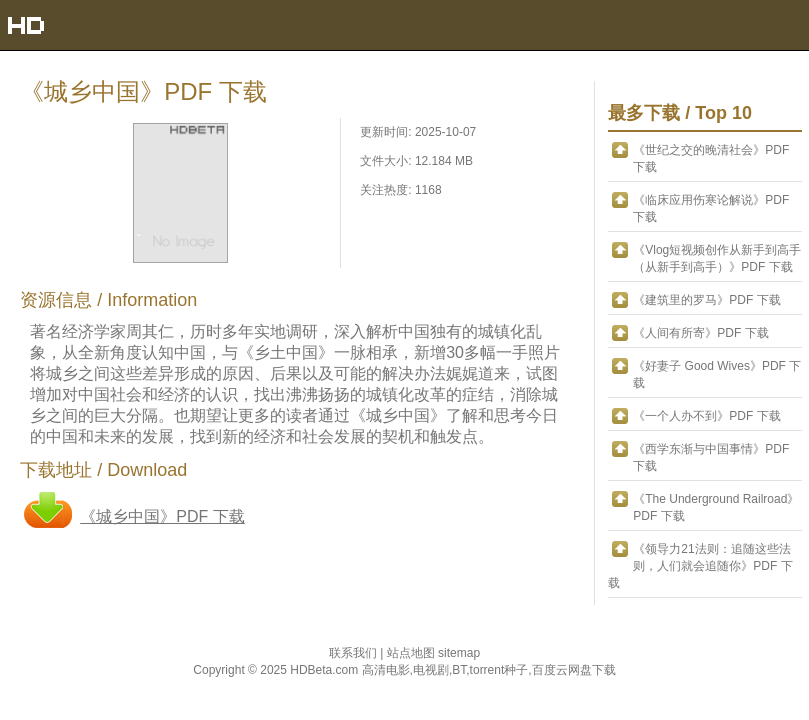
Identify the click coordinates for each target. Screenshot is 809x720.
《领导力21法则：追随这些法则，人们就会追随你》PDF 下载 (700, 566)
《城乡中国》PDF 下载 (162, 516)
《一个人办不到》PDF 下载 (706, 416)
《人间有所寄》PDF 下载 (700, 333)
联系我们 (354, 653)
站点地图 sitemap (433, 653)
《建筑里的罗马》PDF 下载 (706, 300)
